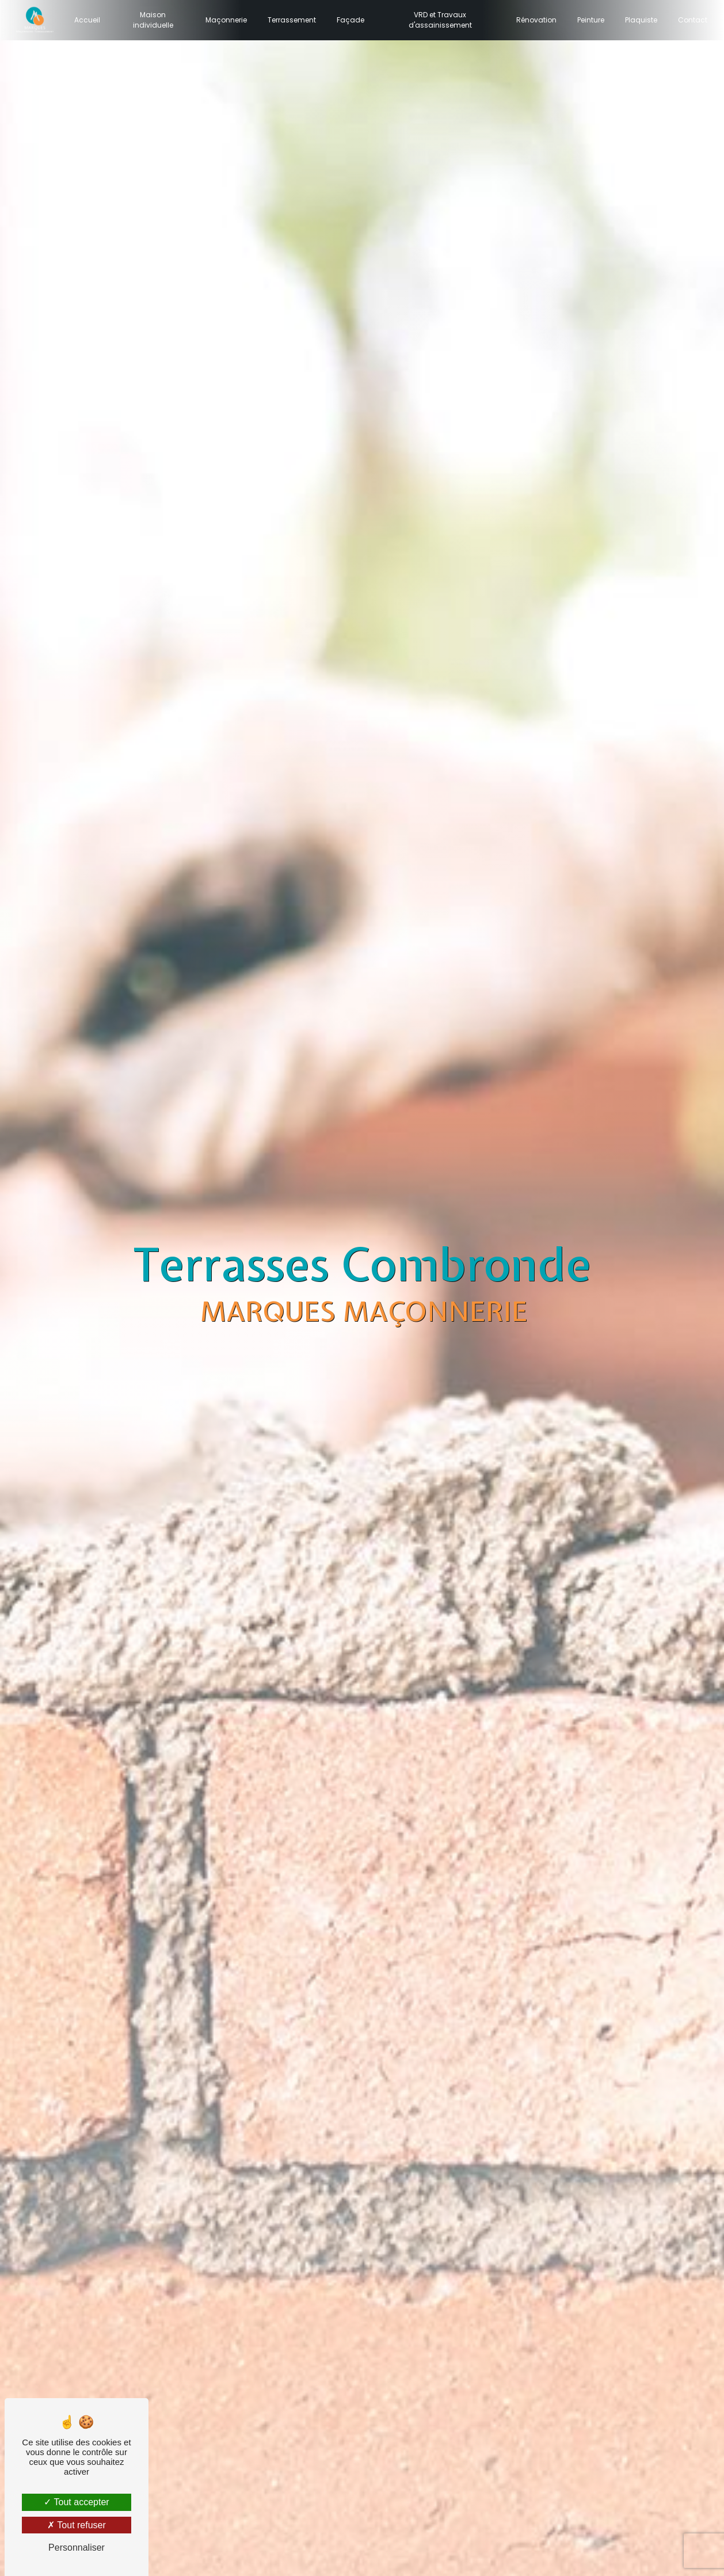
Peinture (587, 20)
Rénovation (533, 20)
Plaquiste (638, 20)
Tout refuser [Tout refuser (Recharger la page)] (76, 2525)
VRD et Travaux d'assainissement (439, 20)
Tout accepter (76, 2502)
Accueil (90, 20)
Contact (689, 20)
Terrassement (292, 20)
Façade (351, 20)
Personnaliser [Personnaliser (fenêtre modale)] (76, 2547)
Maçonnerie (226, 20)
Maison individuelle (154, 20)
